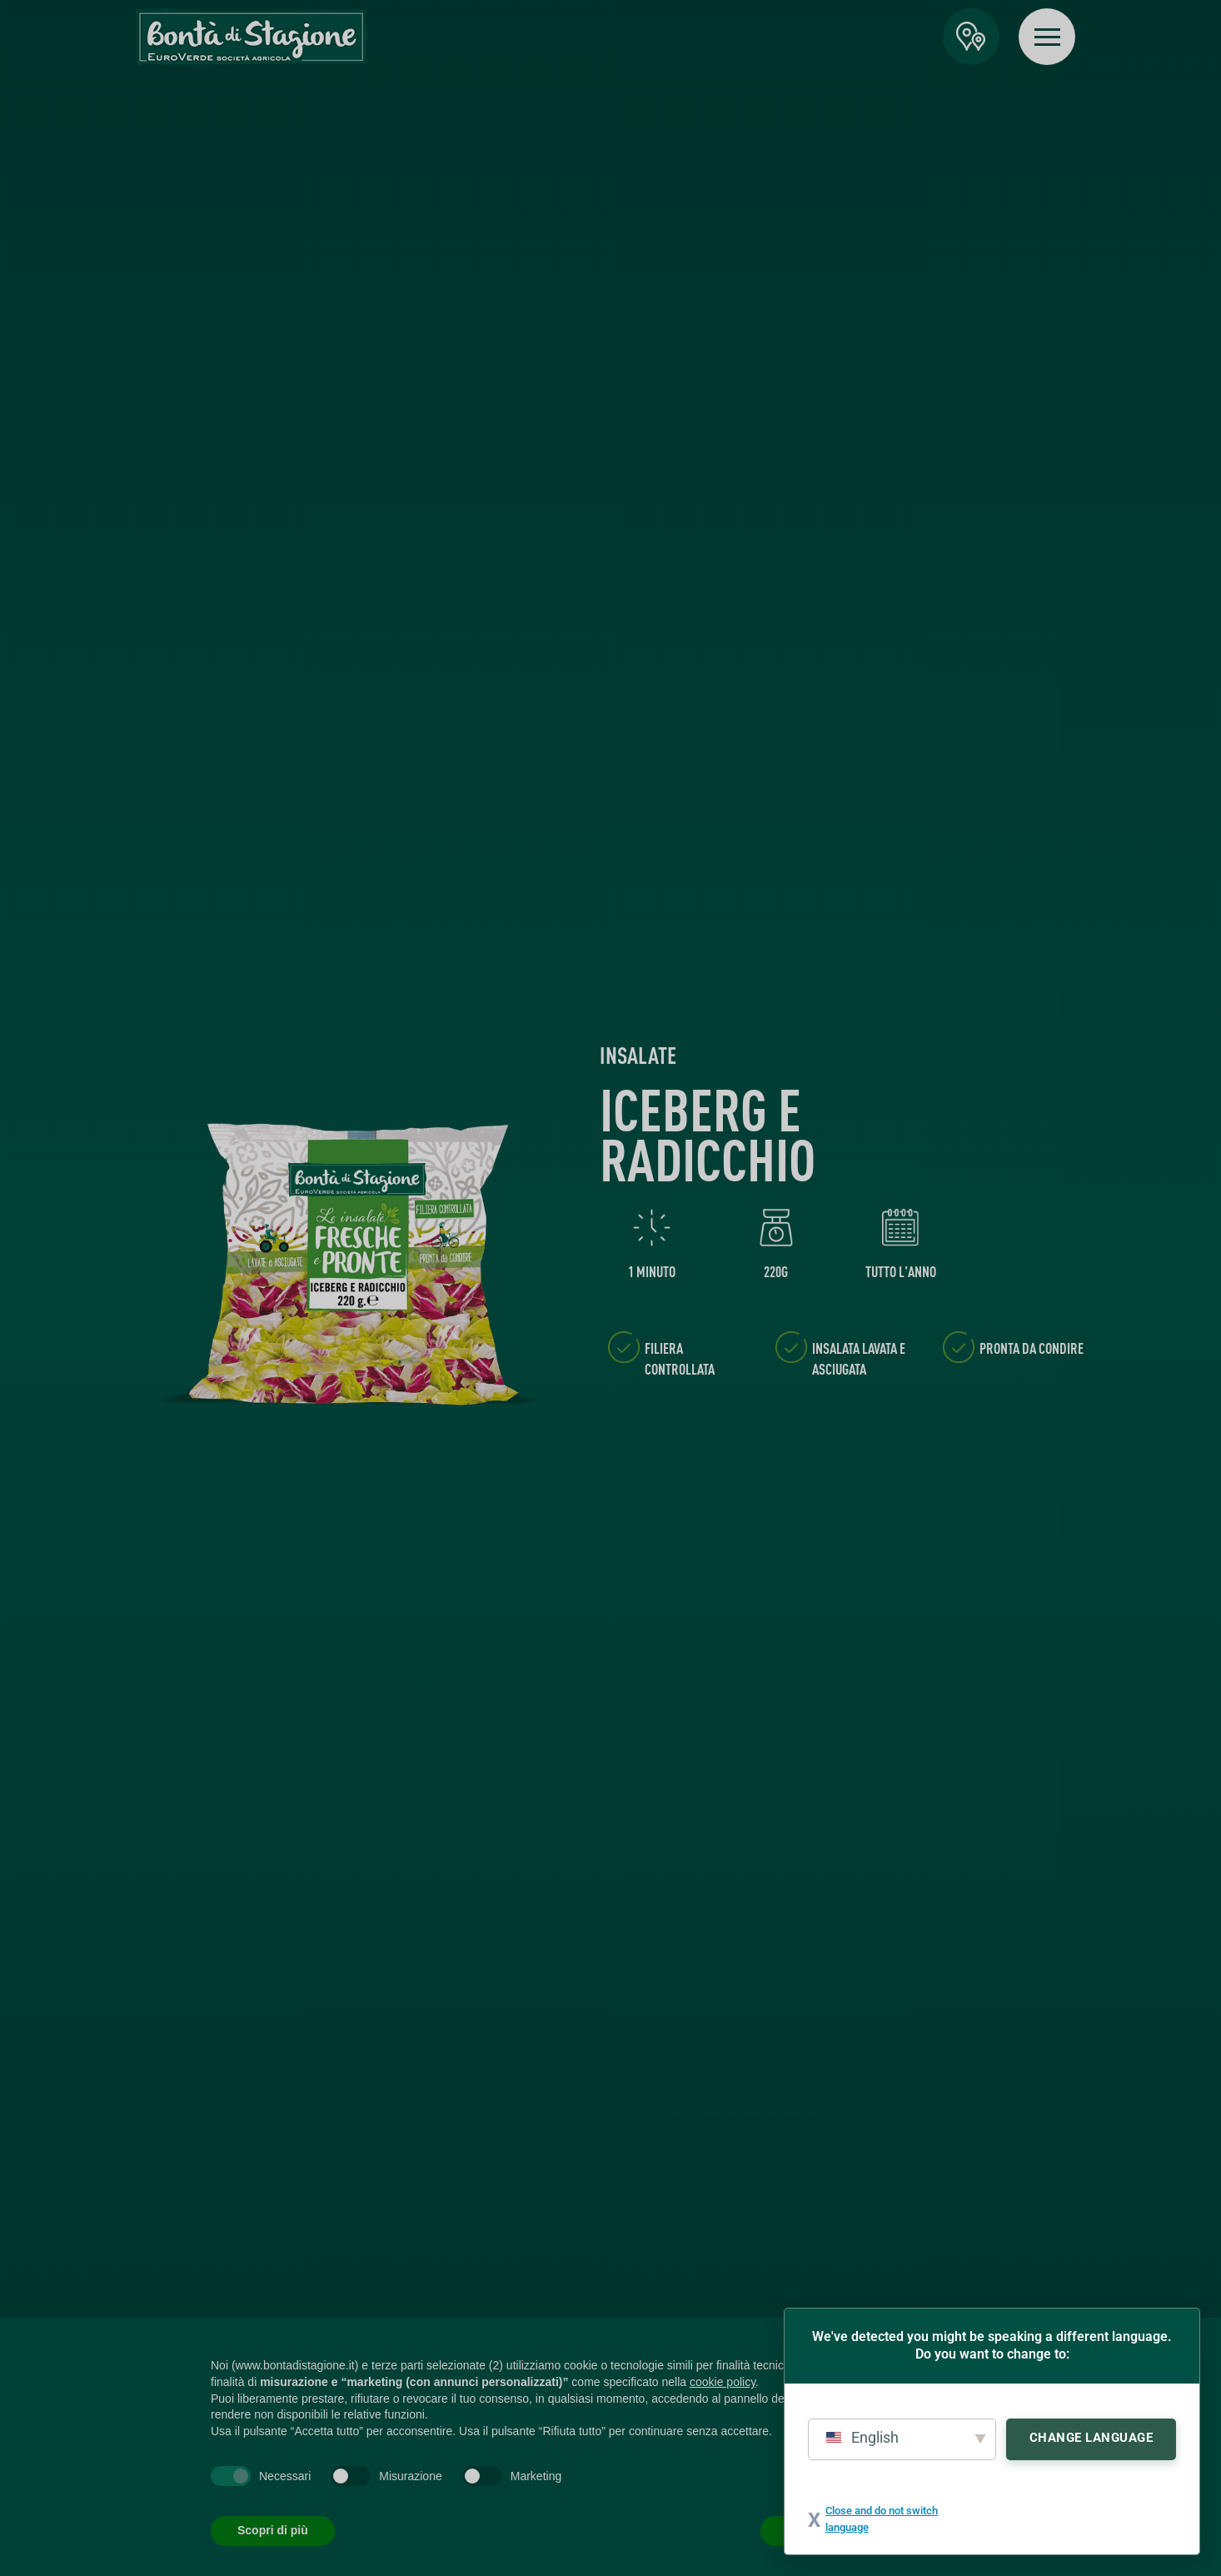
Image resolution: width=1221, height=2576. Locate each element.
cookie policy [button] (722, 2382)
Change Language (1091, 2437)
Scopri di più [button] (272, 2530)
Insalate (638, 1054)
